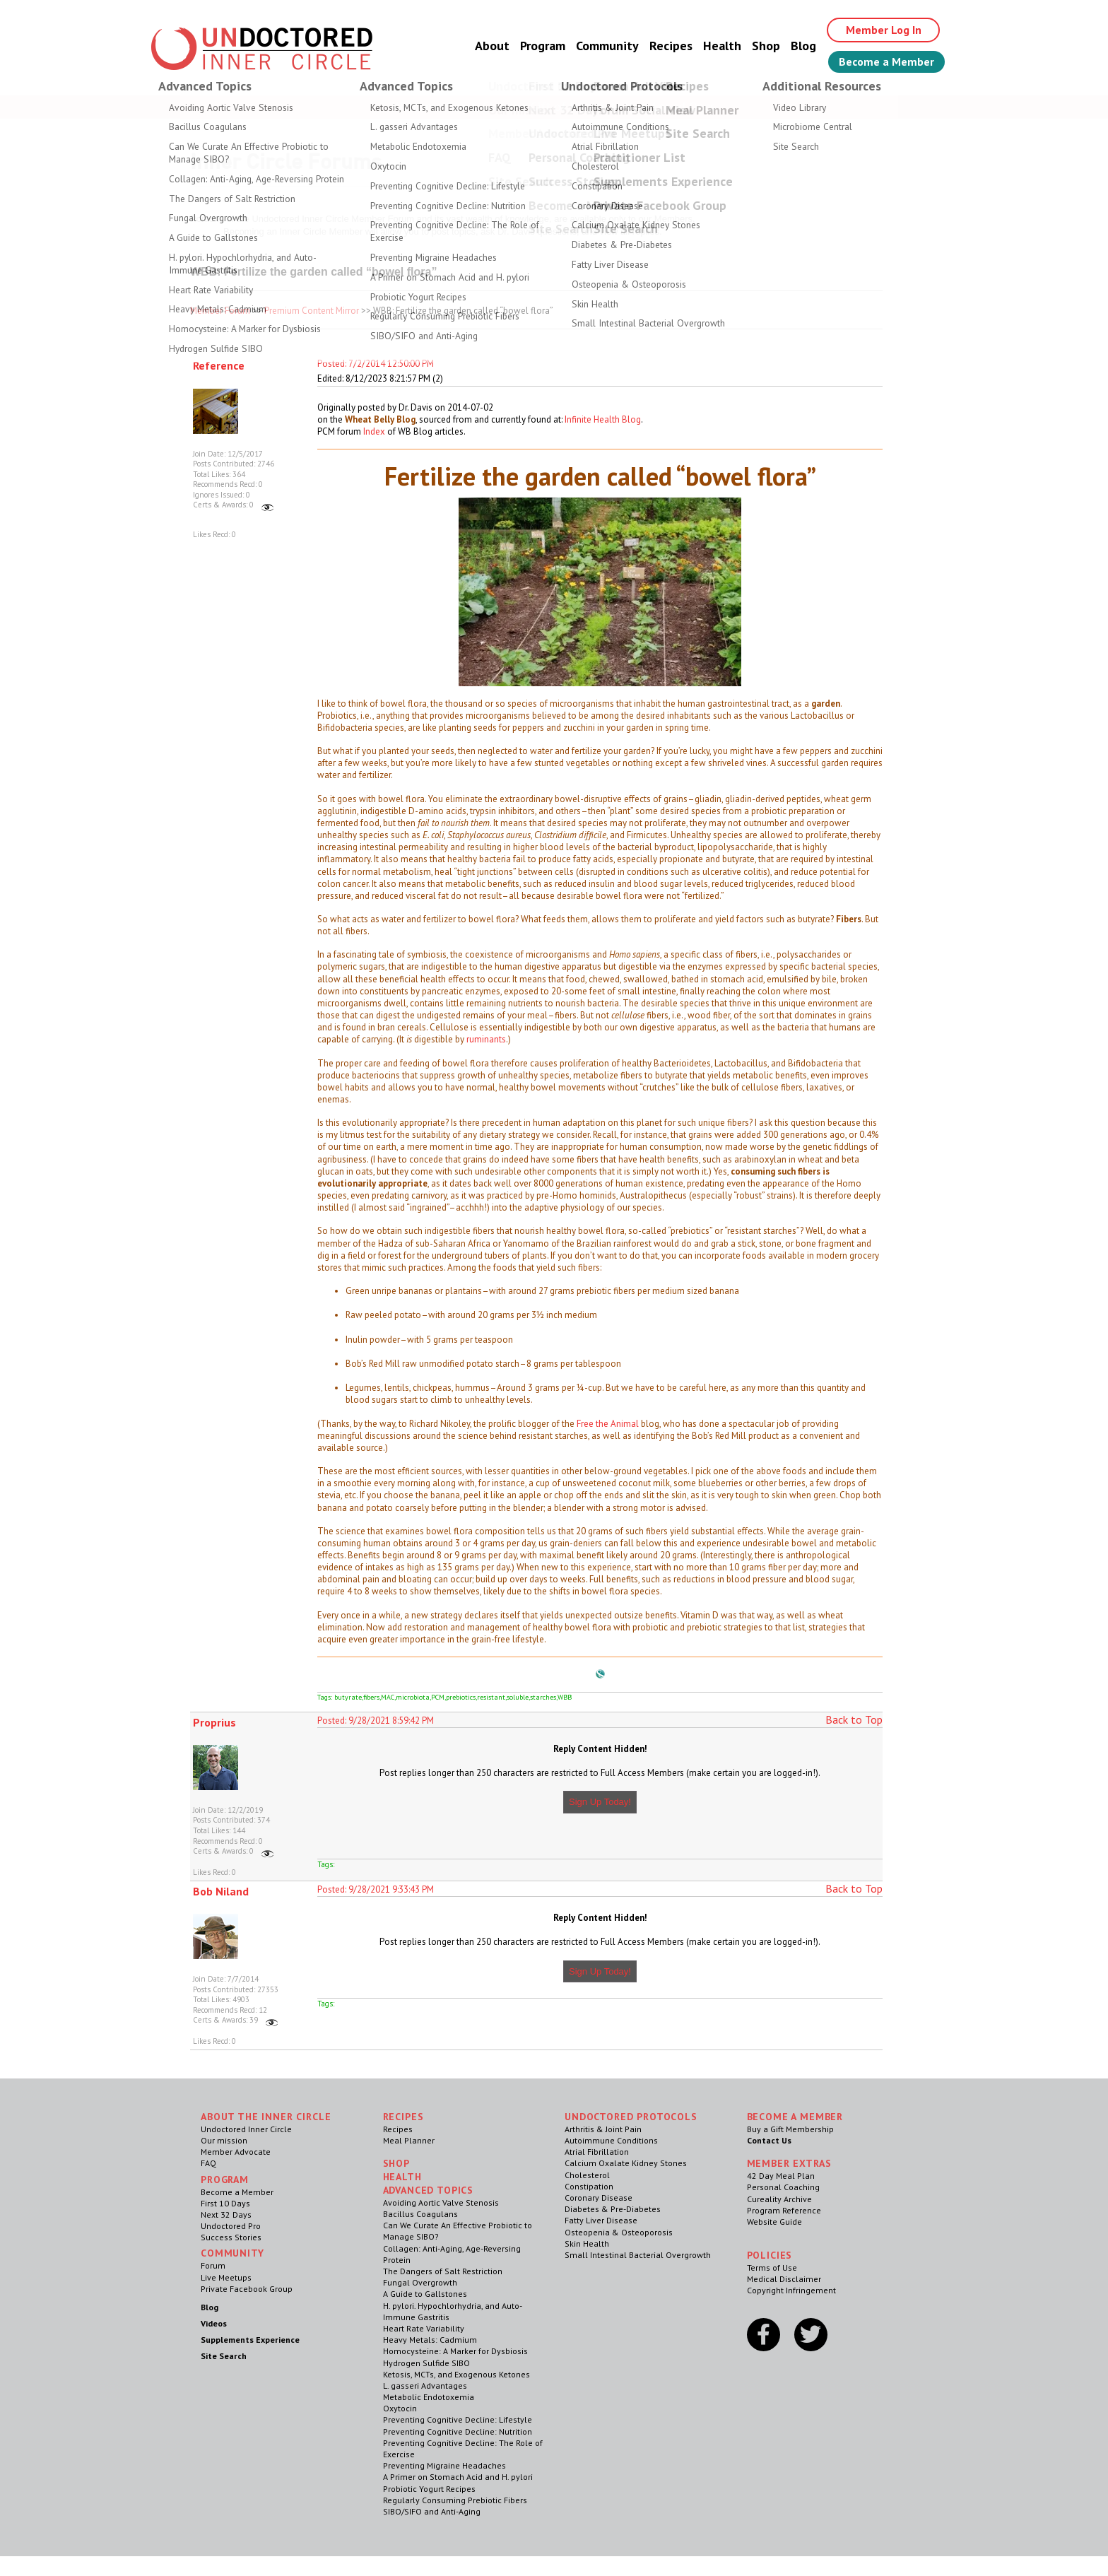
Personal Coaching (783, 2187)
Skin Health (587, 2243)
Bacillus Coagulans (420, 2214)
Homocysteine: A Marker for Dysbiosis (455, 2351)
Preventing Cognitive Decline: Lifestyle (457, 2419)
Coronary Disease (598, 2197)
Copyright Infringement (791, 2290)
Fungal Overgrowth (420, 2282)
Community (607, 45)
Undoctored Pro (231, 2226)
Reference (218, 365)
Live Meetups (226, 2277)
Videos (214, 2323)
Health (722, 45)
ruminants (486, 1039)
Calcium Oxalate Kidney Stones (626, 2163)
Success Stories (231, 2237)
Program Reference (784, 2210)
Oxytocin (400, 2408)
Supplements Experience (250, 2339)
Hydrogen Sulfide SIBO (426, 2363)
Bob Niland (221, 1891)
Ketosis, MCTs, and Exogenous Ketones (456, 2374)
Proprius (214, 1722)
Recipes (670, 45)
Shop (766, 45)
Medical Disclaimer (784, 2279)
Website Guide (774, 2221)
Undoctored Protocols (631, 2116)
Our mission (224, 2140)
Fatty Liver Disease (601, 2220)
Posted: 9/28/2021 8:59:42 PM (375, 1721)
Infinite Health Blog (603, 419)
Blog (803, 45)
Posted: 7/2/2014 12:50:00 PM (375, 364)
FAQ (208, 2163)
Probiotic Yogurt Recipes (429, 2488)
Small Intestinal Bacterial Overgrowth (638, 2254)
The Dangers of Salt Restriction (442, 2271)
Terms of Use (772, 2267)
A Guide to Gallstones (425, 2293)
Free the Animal (608, 1424)
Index (374, 431)
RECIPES (403, 2116)
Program (542, 45)
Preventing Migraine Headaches (444, 2465)
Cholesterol (587, 2175)
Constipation (589, 2186)
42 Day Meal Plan (781, 2175)
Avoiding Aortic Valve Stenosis (441, 2202)
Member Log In (883, 30)
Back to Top (854, 1719)
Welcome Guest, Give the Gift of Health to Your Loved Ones (554, 106)
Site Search (224, 2356)
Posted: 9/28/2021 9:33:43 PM (375, 1889)
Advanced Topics (428, 2190)
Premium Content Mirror (311, 311)
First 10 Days (225, 2203)
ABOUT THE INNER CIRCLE (266, 2116)
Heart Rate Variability (423, 2328)
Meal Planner (409, 2140)
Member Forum (220, 311)
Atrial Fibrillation (597, 2151)
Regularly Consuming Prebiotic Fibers (455, 2500)
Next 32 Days (226, 2214)
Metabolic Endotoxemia (428, 2397)
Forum (213, 2265)
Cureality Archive (779, 2199)
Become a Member (886, 61)
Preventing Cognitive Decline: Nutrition (457, 2431)
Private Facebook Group (247, 2288)
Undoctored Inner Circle (246, 2129)
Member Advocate (236, 2151)
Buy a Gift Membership (790, 2129)
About (492, 45)
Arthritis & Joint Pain (603, 2129)
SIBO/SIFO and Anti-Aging (432, 2511)
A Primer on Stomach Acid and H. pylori (458, 2476)
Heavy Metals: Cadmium (430, 2339)
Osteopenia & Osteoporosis (619, 2232)
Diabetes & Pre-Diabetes (613, 2209)
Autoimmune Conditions (611, 2140)
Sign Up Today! (600, 1801)
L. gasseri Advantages (425, 2385)
